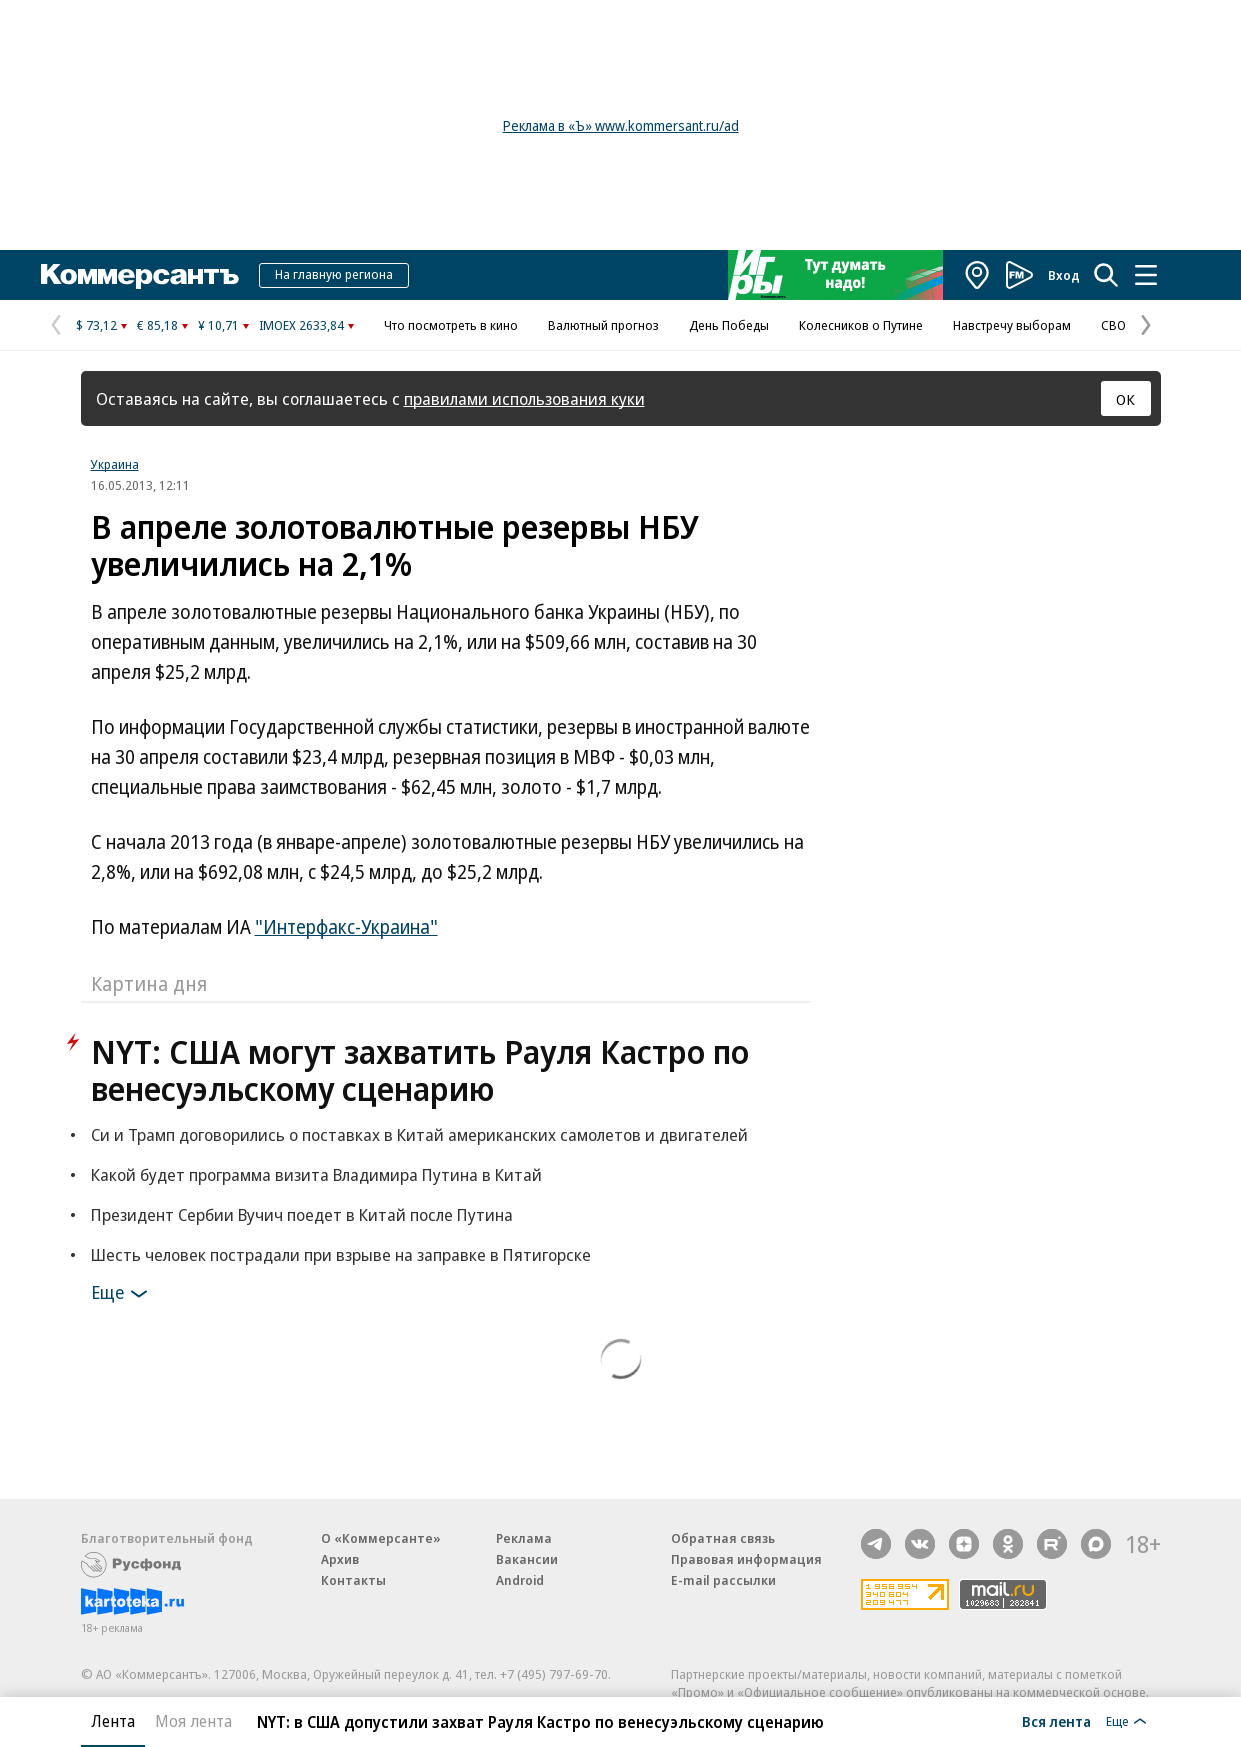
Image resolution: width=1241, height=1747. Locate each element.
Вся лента (1056, 1721)
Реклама (524, 1538)
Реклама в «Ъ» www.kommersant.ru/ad (621, 125)
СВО (1113, 325)
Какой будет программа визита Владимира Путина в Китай (316, 1174)
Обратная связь (723, 1538)
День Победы (729, 325)
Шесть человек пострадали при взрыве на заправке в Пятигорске (341, 1254)
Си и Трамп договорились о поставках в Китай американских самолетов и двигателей (419, 1134)
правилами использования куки (524, 398)
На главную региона (334, 274)
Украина (115, 464)
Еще (122, 1294)
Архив (340, 1559)
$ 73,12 (96, 325)
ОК (1125, 399)
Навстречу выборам (1012, 325)
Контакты (353, 1580)
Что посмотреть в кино (451, 325)
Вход (1064, 275)
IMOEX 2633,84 (301, 325)
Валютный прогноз (603, 325)
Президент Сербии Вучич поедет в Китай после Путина (302, 1214)
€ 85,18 (157, 325)
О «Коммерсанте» (381, 1538)
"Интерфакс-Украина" (346, 927)
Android (520, 1580)
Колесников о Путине (861, 325)
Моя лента (193, 1721)
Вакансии (527, 1559)
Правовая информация (746, 1559)
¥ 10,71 (218, 325)
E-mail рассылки (723, 1580)
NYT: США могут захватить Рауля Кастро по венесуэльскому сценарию (420, 1070)
